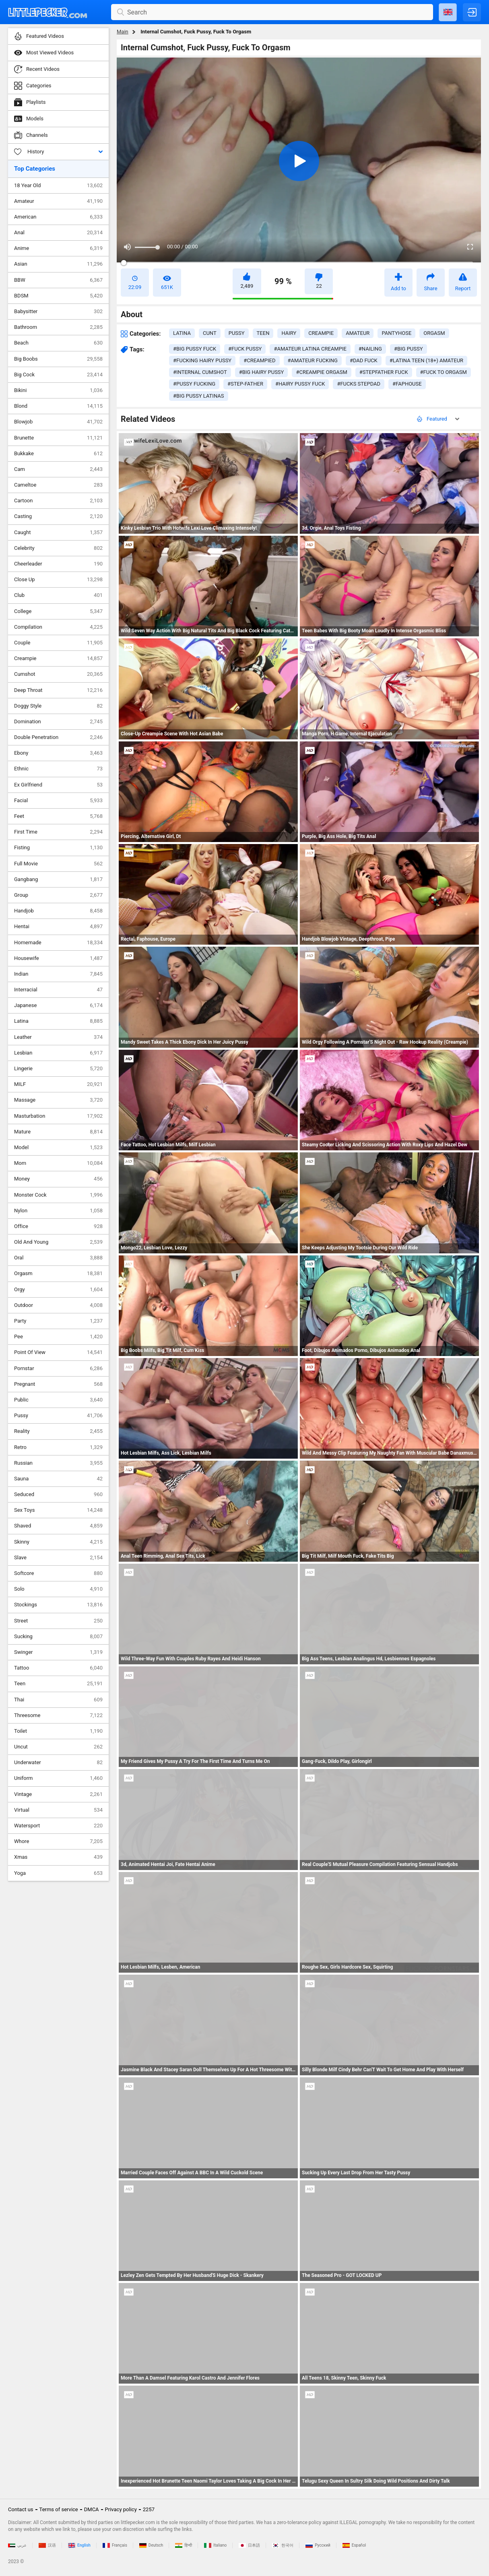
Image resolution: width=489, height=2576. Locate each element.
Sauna (58, 1478)
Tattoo (58, 1668)
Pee (58, 1336)
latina (182, 333)
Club (58, 595)
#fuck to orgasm (443, 372)
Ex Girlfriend (58, 784)
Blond (58, 406)
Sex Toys (58, 1510)
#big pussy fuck (194, 349)
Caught (58, 532)
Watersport (58, 1825)
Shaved (58, 1526)
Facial (58, 800)
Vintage (58, 1794)
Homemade (58, 942)
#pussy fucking (194, 384)
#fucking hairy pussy (202, 360)
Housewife (58, 958)
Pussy (58, 1415)
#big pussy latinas (198, 396)
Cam (58, 469)
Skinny (58, 1542)
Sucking (58, 1636)
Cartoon (58, 500)
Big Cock (58, 374)
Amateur (58, 201)
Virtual (58, 1810)
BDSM (58, 295)
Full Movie (58, 863)
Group (58, 895)
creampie (321, 333)
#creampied (259, 360)
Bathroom (58, 327)
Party (58, 1321)
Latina (58, 1021)
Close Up (58, 579)
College (58, 611)
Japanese (58, 1005)
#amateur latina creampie (310, 349)
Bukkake (58, 453)
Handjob (58, 910)
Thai (58, 1699)
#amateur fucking (313, 360)
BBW (58, 280)
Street (58, 1620)
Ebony (58, 753)
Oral (58, 1257)
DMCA (91, 2509)
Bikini (58, 390)
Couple (58, 642)
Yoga (58, 1873)
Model (58, 1147)
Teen (58, 1683)
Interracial (58, 989)
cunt (210, 333)
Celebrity (58, 548)
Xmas (58, 1857)
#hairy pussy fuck (300, 384)
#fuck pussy (245, 349)
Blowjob (58, 421)
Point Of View (58, 1352)
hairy (288, 333)
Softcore (58, 1573)
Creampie (58, 658)
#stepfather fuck (383, 372)
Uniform (58, 1778)
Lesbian (58, 1053)
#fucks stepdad (358, 384)
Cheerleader (58, 564)
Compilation (58, 627)
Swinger (58, 1652)
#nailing (370, 349)
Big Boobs (58, 359)
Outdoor (58, 1305)
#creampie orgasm (321, 372)
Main (122, 32)
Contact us (20, 2509)
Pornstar (58, 1368)
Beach (58, 343)
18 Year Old (58, 185)
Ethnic (58, 768)
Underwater (58, 1762)
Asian (58, 264)
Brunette (58, 438)
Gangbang (58, 879)
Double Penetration (58, 737)
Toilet (58, 1731)
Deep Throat (58, 690)
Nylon (58, 1210)
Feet (58, 816)
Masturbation (58, 1116)
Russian (58, 1463)
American (58, 217)
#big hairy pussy (261, 372)
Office (58, 1226)
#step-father (245, 384)
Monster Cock (58, 1195)
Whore (58, 1841)
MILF (58, 1084)
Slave (58, 1557)
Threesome (58, 1715)
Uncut (58, 1746)
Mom (58, 1163)
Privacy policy (121, 2509)
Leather (58, 1037)
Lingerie (58, 1068)
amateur (357, 333)
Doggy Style (58, 706)
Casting (58, 516)
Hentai (58, 926)
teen (263, 333)
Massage (58, 1100)
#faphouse (407, 384)
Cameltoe (58, 485)
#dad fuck (364, 360)
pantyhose (396, 333)
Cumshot (58, 674)
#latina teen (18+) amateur (426, 360)
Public (58, 1400)
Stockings (58, 1604)
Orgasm (58, 1273)
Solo (58, 1589)
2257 (149, 2509)
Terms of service (58, 2509)
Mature (58, 1131)
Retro (58, 1447)
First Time (58, 832)
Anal (58, 232)
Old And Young (58, 1242)
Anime (58, 248)
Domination (58, 721)
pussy (237, 333)
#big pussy (408, 349)
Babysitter (58, 311)
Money (58, 1179)
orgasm (434, 333)
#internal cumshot (200, 372)
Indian (58, 974)
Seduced (58, 1494)
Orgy (58, 1289)
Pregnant (58, 1384)
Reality (58, 1431)
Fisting (58, 847)
